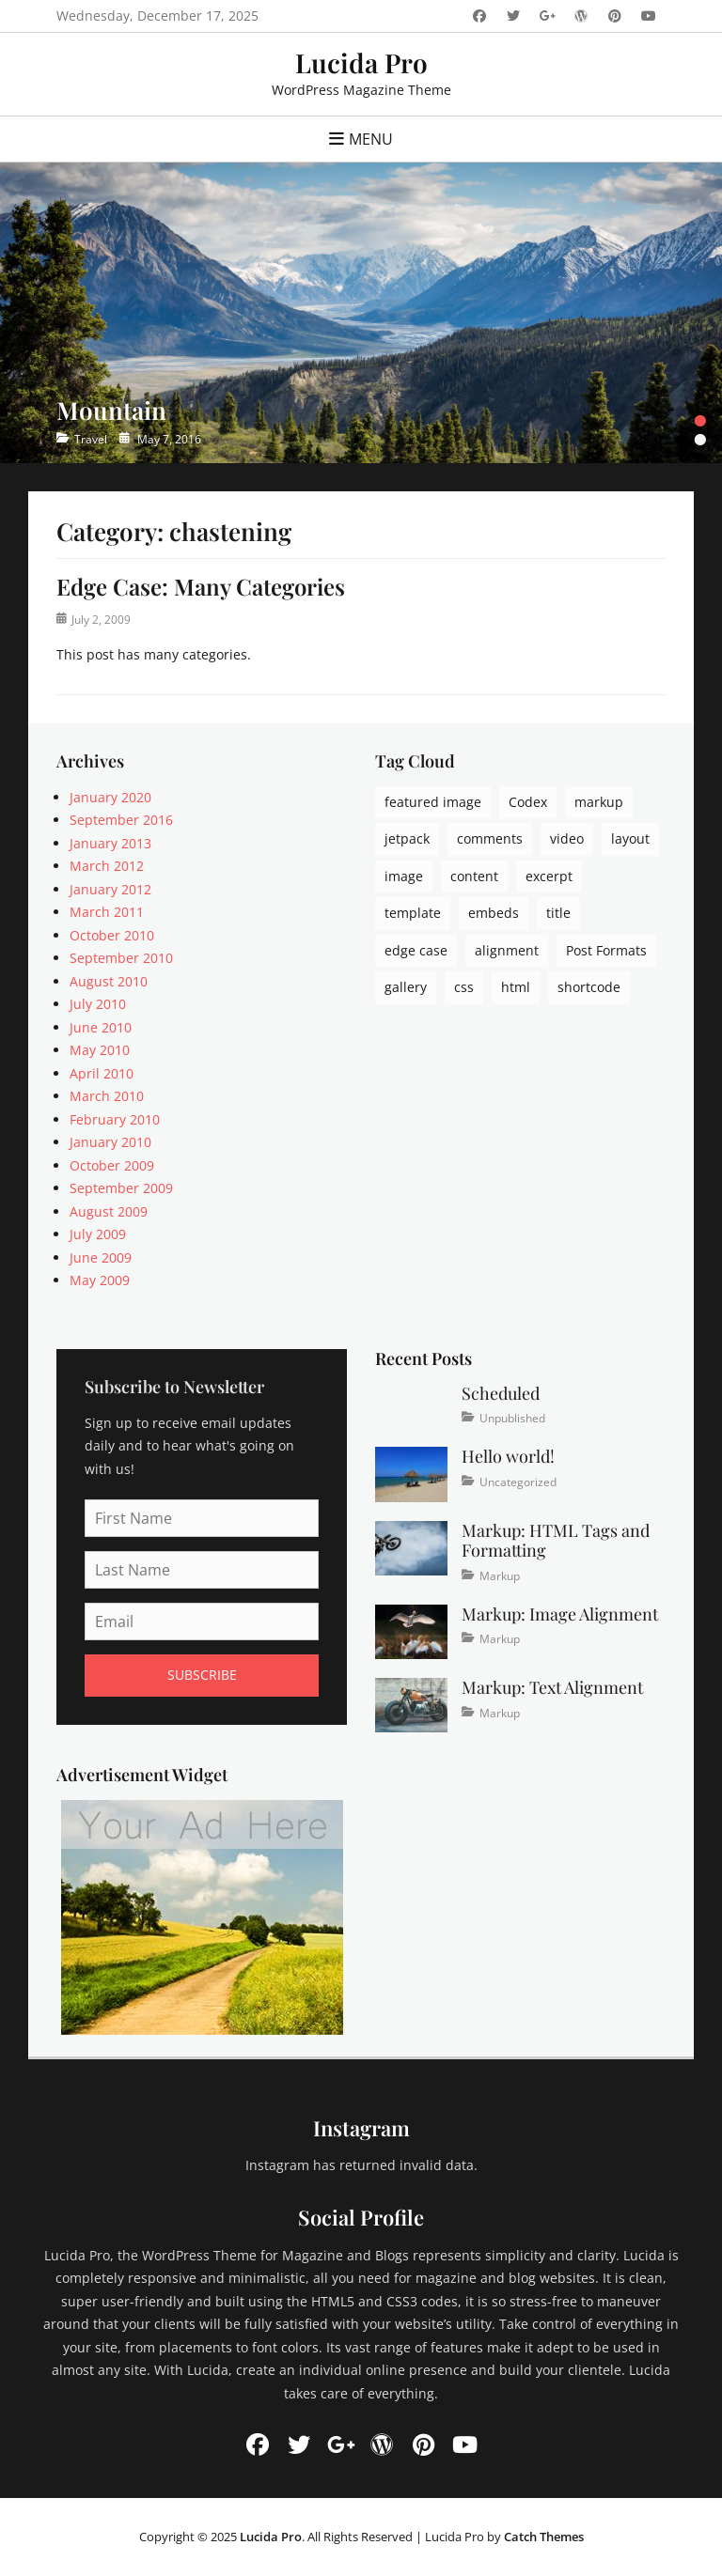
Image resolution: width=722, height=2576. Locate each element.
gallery (406, 987)
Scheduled (501, 1393)
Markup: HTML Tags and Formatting (556, 1540)
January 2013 (110, 843)
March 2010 (107, 1096)
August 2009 (109, 1211)
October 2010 (112, 935)
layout (630, 838)
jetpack (407, 838)
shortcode (588, 987)
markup (598, 802)
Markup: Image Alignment (560, 1614)
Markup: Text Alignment (552, 1687)
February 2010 (115, 1119)
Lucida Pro (361, 62)
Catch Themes (544, 2536)
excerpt (549, 876)
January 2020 (110, 797)
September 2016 (121, 820)
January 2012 (110, 889)
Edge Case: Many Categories (200, 586)
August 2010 (109, 981)
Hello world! (508, 1456)
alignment (507, 950)
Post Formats (606, 950)
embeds (493, 913)
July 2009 (98, 1234)
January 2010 (110, 1142)
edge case (416, 950)
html (515, 987)
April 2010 (101, 1073)
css (464, 987)
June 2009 (101, 1257)
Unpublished (512, 1418)
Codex (528, 802)
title (558, 913)
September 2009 (121, 1188)
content (474, 876)
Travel (90, 439)
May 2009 (100, 1280)
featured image (433, 802)
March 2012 (107, 866)
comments (490, 838)
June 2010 (101, 1027)
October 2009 (112, 1165)
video (567, 838)
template (413, 913)
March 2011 (107, 912)
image (404, 876)
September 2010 (121, 958)
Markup (499, 1576)
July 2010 (98, 1004)
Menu (371, 139)
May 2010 (100, 1050)
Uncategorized (518, 1482)
